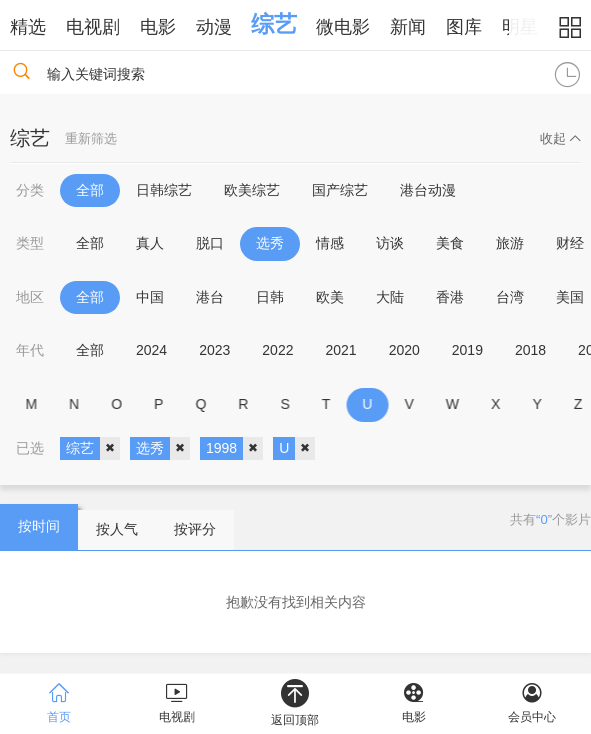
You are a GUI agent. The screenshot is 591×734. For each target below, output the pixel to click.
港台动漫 (428, 190)
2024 (151, 350)
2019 (467, 350)
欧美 (330, 297)
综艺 (274, 24)
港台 (210, 297)
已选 (30, 448)
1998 (234, 449)
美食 (450, 243)
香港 (450, 297)
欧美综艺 (252, 190)
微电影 (343, 27)
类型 (30, 243)
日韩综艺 (164, 190)
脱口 (210, 243)
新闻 (408, 27)
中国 (150, 297)
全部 (90, 190)
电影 (158, 27)
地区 (30, 297)
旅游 (510, 243)
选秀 (270, 243)
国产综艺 (340, 190)
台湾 (510, 297)
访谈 (390, 243)
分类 (30, 190)
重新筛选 (91, 138)
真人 (150, 243)
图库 (464, 27)
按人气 (117, 529)
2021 (340, 350)
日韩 (270, 297)
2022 (277, 350)
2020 (404, 350)
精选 (28, 27)
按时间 (39, 526)
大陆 (390, 297)
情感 (330, 243)
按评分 (195, 529)
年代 (30, 350)
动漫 (214, 27)
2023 (214, 350)
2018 (530, 350)
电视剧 (93, 27)
